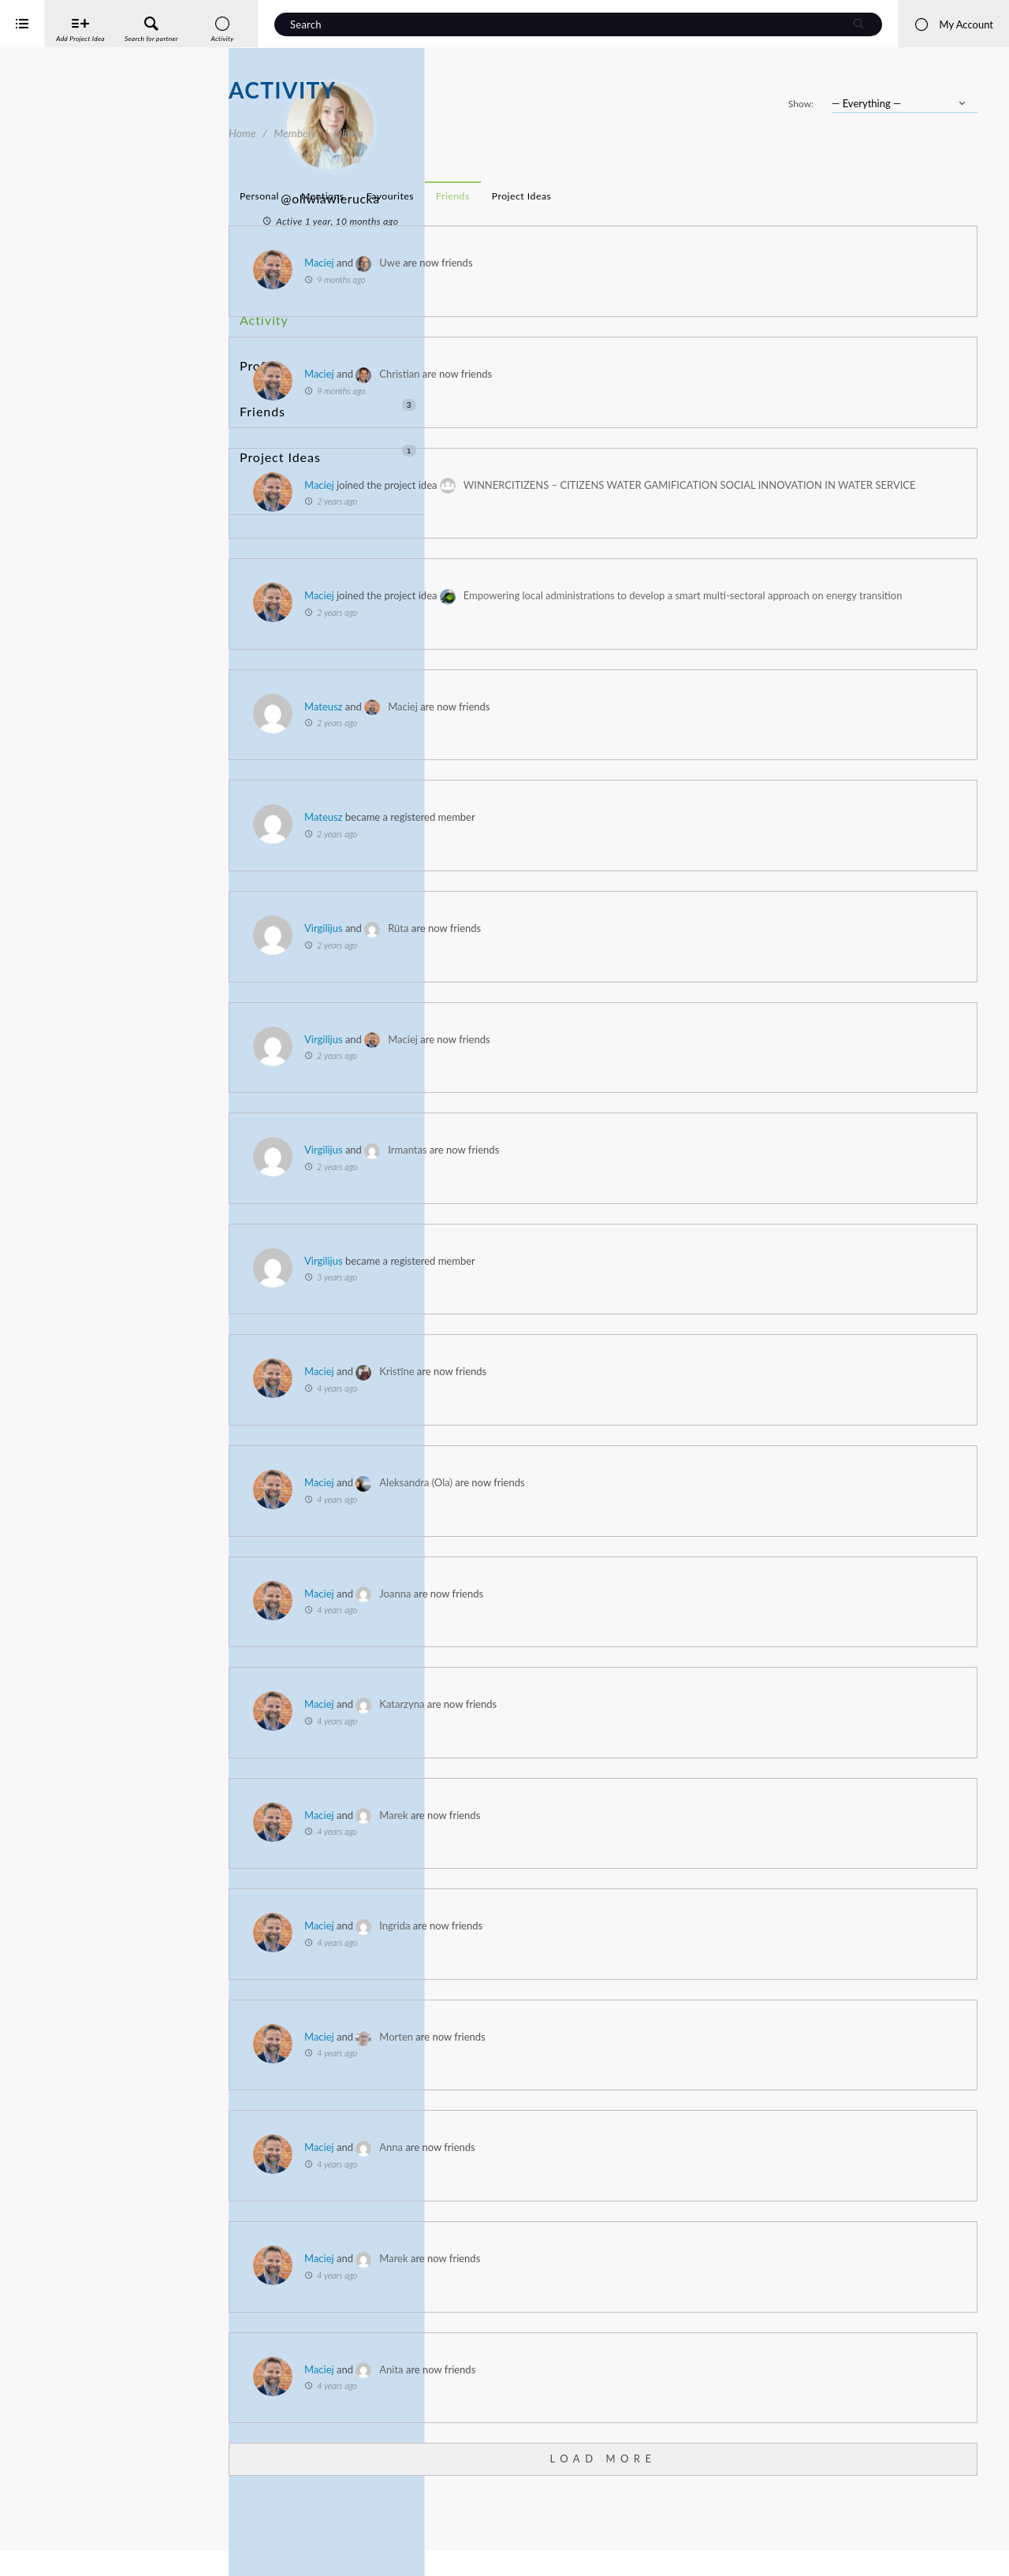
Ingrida (623, 1970)
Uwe (618, 262)
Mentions (551, 196)
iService (47, 2553)
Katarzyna (630, 1749)
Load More (717, 2503)
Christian (628, 373)
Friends (328, 372)
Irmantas (635, 1194)
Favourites (618, 196)
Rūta (626, 973)
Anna (619, 2192)
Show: (801, 104)
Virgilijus (552, 973)
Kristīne (625, 1417)
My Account (953, 24)
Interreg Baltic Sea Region (65, 2540)
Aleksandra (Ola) (644, 1527)
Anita (619, 2414)
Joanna (623, 1638)
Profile (258, 343)
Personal (488, 196)
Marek (622, 1860)
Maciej (548, 262)
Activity (261, 314)
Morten (625, 2081)
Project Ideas (328, 401)
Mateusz (552, 751)
